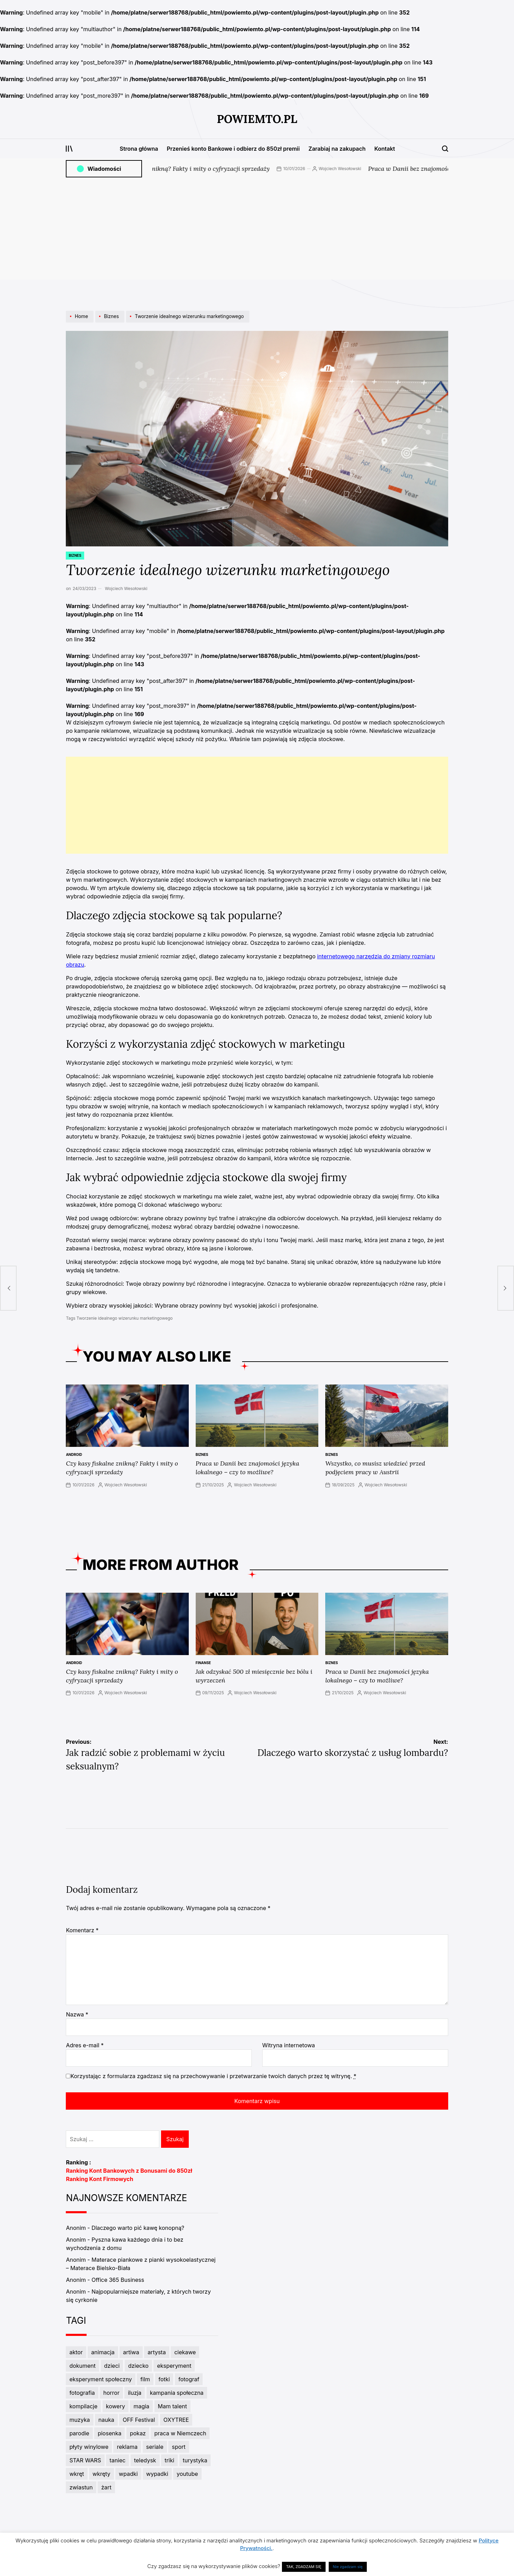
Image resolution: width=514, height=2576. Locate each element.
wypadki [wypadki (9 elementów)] (157, 2473)
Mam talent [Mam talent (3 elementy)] (172, 2406)
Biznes (75, 555)
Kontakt (384, 148)
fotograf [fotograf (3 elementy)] (188, 2379)
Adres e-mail (85, 2045)
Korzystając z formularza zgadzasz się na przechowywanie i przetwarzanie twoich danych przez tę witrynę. (213, 2076)
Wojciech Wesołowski (361, 168)
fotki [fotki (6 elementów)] (164, 2379)
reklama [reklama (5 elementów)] (127, 2446)
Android (74, 1454)
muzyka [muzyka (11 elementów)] (79, 2419)
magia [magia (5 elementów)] (141, 2406)
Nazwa (77, 2014)
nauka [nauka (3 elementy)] (106, 2419)
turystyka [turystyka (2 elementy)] (195, 2460)
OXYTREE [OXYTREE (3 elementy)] (176, 2419)
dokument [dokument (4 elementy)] (82, 2365)
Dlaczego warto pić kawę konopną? (137, 2227)
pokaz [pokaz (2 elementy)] (138, 2433)
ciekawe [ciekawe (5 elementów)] (185, 2352)
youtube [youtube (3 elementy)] (187, 2473)
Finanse (203, 1663)
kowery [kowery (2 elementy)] (115, 2406)
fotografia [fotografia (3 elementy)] (82, 2392)
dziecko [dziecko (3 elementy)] (138, 2365)
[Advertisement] (257, 231)
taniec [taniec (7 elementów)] (117, 2460)
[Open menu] (69, 148)
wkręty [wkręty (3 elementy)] (101, 2473)
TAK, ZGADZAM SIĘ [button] (303, 2566)
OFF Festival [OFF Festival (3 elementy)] (139, 2419)
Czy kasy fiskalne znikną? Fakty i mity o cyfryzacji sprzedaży (206, 169)
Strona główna (139, 148)
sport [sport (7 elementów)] (178, 2446)
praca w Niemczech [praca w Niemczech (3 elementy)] (180, 2433)
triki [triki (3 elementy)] (169, 2460)
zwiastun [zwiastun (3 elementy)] (80, 2487)
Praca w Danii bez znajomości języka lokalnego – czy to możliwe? (247, 1467)
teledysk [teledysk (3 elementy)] (145, 2460)
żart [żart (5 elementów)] (106, 2487)
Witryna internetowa (288, 2045)
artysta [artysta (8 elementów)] (157, 2352)
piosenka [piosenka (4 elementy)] (109, 2433)
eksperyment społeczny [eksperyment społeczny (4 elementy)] (100, 2379)
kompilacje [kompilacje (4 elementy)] (83, 2406)
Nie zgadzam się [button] (348, 2566)
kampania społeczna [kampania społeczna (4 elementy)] (177, 2392)
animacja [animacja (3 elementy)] (102, 2352)
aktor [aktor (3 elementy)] (75, 2352)
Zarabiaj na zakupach (336, 148)
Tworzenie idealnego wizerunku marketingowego (125, 1318)
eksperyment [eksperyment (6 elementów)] (174, 2365)
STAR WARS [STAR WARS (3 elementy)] (85, 2460)
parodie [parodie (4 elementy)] (79, 2433)
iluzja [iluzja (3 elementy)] (134, 2392)
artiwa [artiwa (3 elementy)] (131, 2352)
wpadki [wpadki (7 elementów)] (128, 2473)
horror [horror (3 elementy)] (111, 2392)
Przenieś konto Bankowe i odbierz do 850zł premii (233, 148)
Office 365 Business (117, 2279)
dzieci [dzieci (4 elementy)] (112, 2365)
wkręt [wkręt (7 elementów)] (76, 2473)
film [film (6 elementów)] (145, 2379)
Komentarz (82, 1930)
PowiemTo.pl (257, 119)
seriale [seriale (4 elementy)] (154, 2446)
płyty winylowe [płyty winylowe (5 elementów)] (88, 2446)
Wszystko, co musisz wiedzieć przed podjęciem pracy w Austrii (375, 1467)
